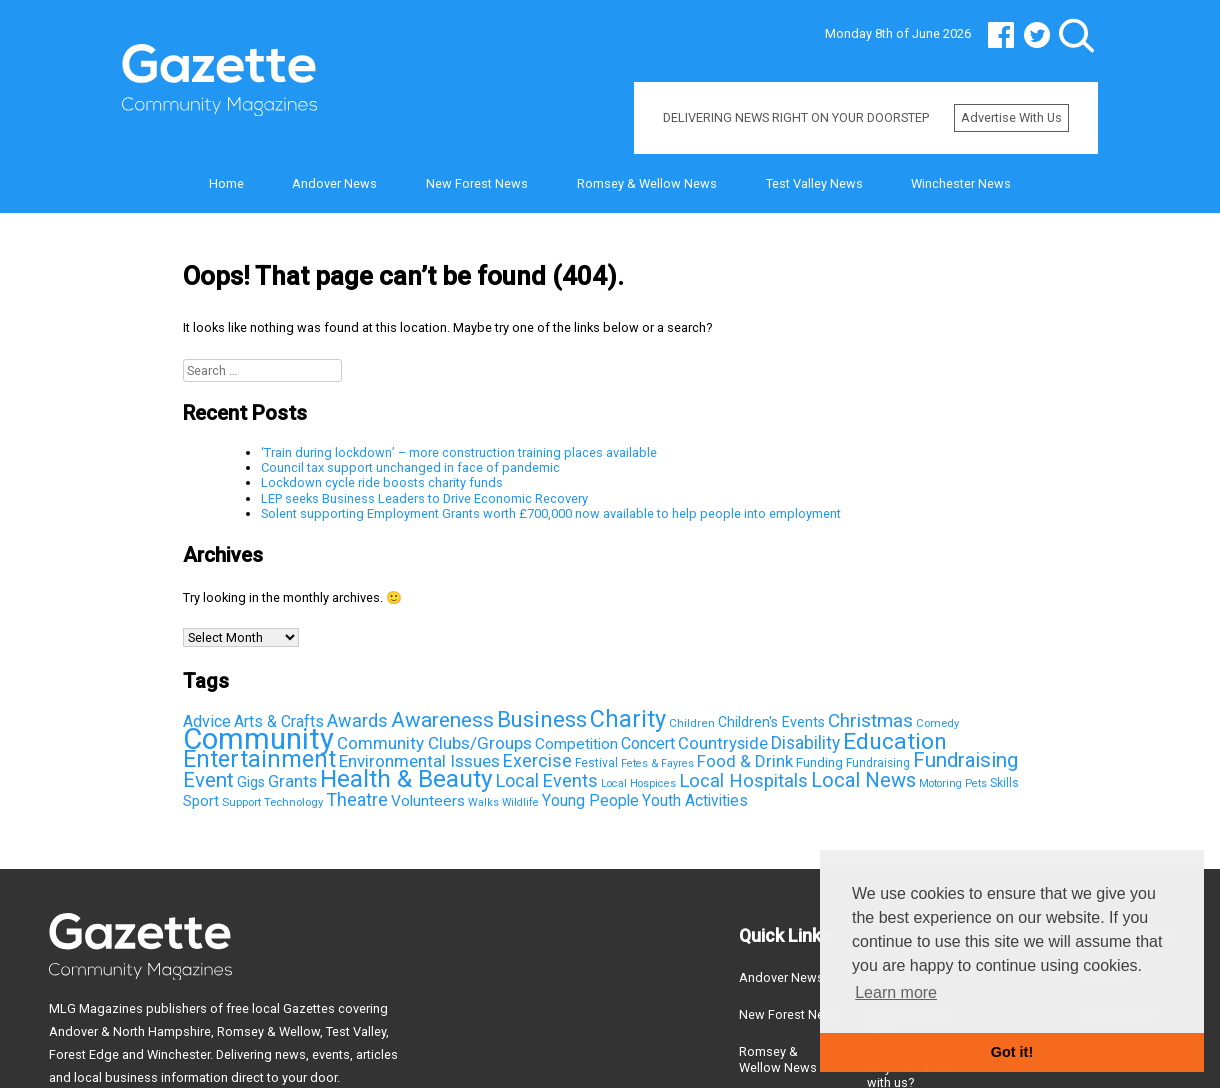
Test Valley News (814, 183)
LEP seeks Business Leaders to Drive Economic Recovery (424, 498)
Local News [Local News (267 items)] (863, 780)
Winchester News (961, 183)
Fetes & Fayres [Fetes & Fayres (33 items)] (657, 763)
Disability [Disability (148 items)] (805, 743)
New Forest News (477, 183)
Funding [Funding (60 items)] (819, 762)
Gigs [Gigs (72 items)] (251, 782)
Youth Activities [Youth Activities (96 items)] (695, 801)
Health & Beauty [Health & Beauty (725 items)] (406, 778)
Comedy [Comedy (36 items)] (937, 723)
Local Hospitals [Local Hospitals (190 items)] (743, 781)
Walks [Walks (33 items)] (483, 802)
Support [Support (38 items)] (241, 802)
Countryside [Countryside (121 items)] (723, 743)
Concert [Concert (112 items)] (648, 743)
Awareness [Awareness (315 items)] (442, 720)
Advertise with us (1011, 117)
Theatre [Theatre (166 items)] (357, 799)
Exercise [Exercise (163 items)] (537, 760)
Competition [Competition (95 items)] (576, 744)
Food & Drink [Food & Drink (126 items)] (745, 761)
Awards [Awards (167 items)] (357, 720)
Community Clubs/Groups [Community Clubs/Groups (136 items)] (434, 743)
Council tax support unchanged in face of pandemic (410, 467)
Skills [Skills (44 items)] (1004, 783)
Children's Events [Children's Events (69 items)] (771, 722)
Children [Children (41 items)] (692, 723)
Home (226, 183)
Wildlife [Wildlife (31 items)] (520, 802)
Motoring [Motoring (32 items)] (940, 783)
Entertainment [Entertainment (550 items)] (259, 759)
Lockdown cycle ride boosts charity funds (382, 482)
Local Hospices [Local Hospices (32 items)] (638, 783)
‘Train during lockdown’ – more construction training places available (459, 452)
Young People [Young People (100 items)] (590, 800)
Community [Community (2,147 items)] (258, 739)
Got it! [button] (1012, 1052)
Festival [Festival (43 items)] (596, 763)
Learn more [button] (896, 992)
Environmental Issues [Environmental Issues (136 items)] (419, 761)
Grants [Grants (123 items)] (292, 781)
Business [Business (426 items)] (542, 719)
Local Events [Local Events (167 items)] (547, 780)
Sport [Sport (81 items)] (201, 801)
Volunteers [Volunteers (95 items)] (428, 801)
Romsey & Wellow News (647, 183)
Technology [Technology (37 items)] (293, 802)
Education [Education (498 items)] (895, 741)
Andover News (334, 183)
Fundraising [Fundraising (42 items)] (878, 763)
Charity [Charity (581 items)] (628, 719)
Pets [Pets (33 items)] (976, 783)
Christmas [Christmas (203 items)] (870, 720)
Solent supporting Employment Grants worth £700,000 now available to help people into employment (551, 513)
